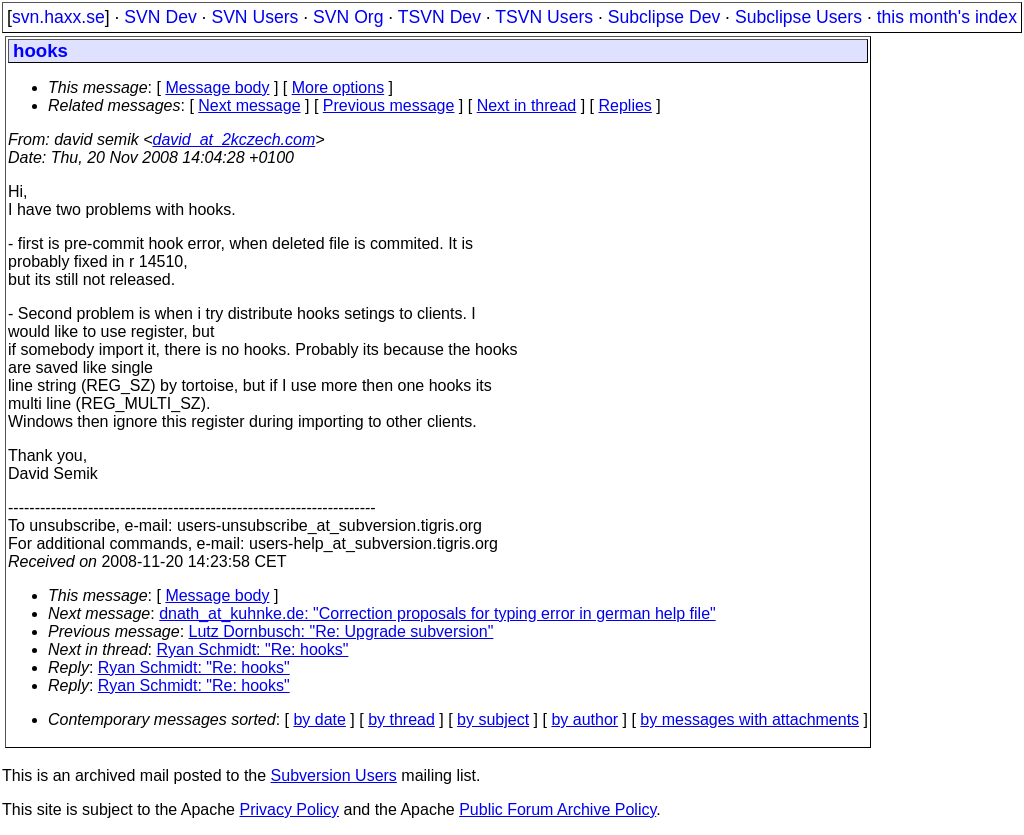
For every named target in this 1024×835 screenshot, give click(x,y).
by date (319, 719)
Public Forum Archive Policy (557, 809)
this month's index (947, 17)
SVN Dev (160, 17)
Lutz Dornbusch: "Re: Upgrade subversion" (341, 631)
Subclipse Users (798, 17)
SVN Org (348, 17)
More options (338, 87)
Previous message (389, 105)
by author (584, 719)
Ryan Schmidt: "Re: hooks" (253, 649)
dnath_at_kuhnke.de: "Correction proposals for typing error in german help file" (437, 613)
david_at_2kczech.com (233, 139)
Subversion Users (334, 775)
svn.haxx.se (58, 17)
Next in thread (527, 105)
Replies (625, 105)
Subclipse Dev (664, 17)
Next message (249, 105)
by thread (401, 719)
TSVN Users (544, 17)
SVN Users (254, 17)
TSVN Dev (439, 17)
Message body (217, 87)
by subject (493, 719)
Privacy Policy (289, 809)
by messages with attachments (749, 719)
